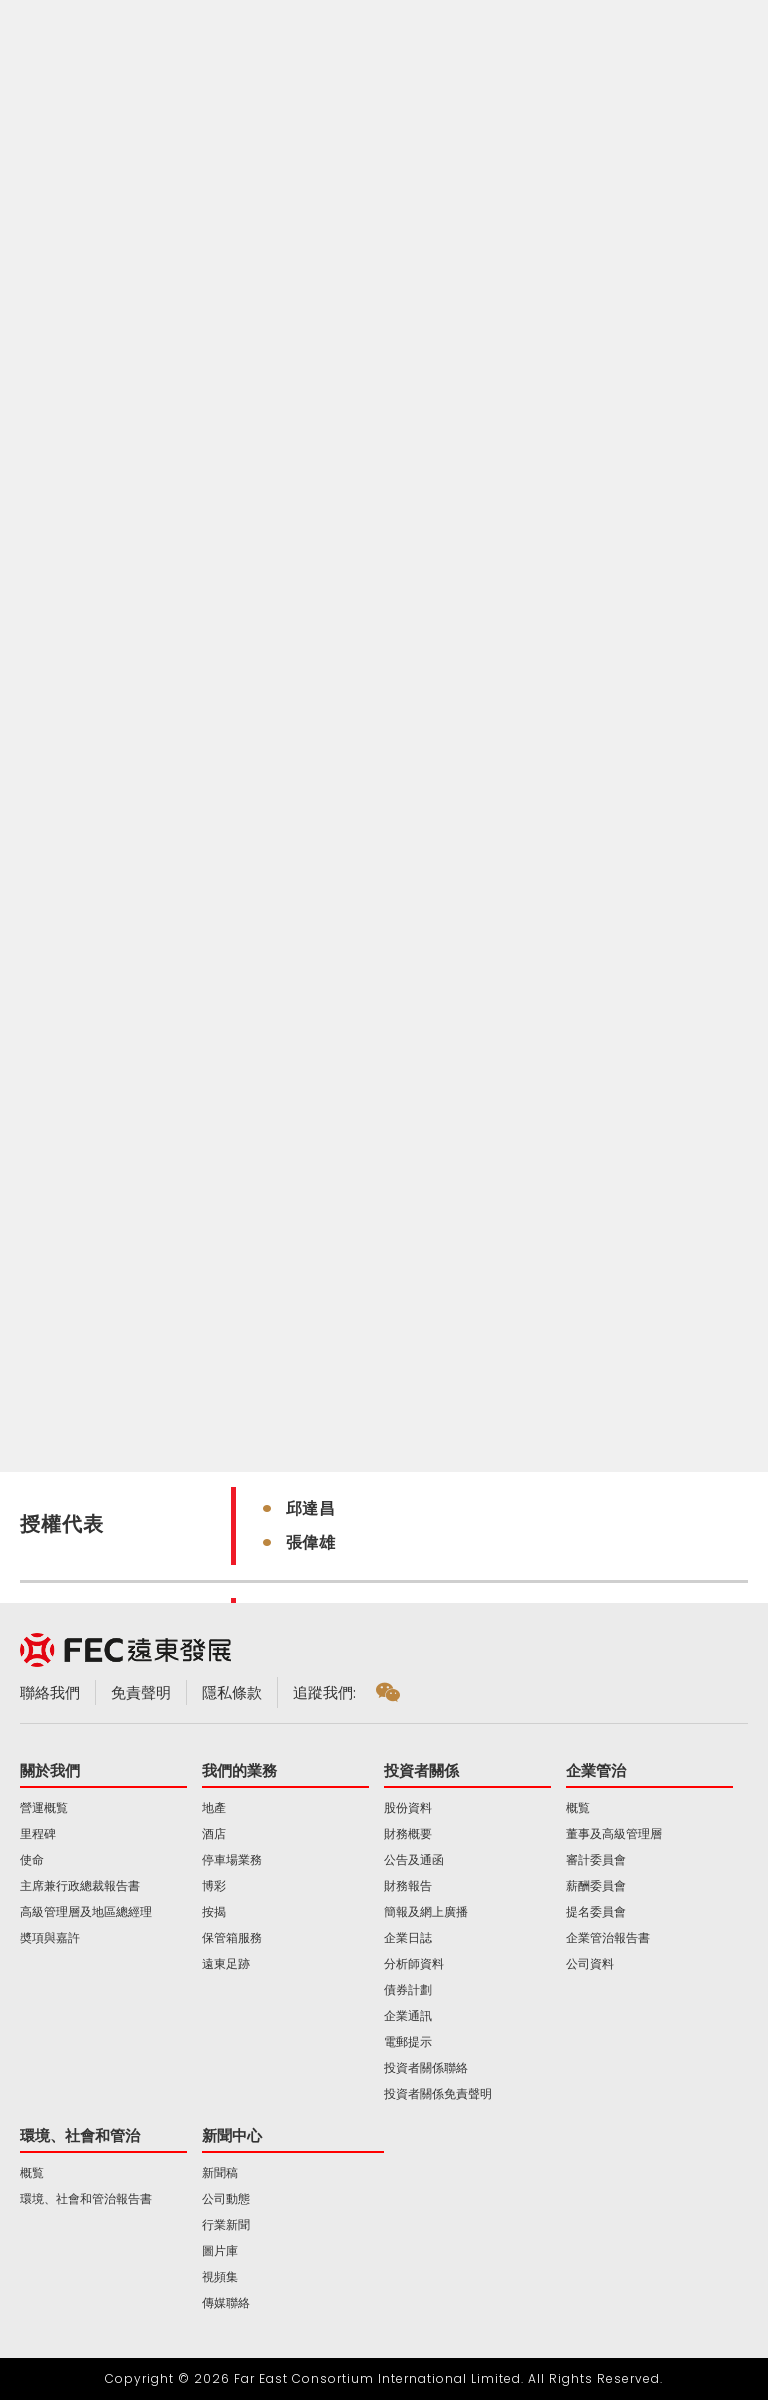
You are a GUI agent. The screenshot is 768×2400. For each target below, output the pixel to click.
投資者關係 (421, 1770)
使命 (32, 1860)
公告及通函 (414, 1860)
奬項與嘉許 (50, 1938)
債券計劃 (408, 1990)
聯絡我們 (50, 1692)
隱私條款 (232, 1692)
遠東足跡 (226, 1964)
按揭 (214, 1912)
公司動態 (226, 2199)
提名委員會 (596, 1912)
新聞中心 (232, 2135)
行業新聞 (226, 2225)
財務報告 (408, 1886)
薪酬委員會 (596, 1886)
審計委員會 (596, 1860)
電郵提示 (408, 2042)
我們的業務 (239, 1770)
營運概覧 (44, 1808)
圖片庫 (220, 2251)
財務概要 (408, 1834)
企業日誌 (408, 1938)
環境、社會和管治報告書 (86, 2199)
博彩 (214, 1886)
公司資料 (590, 1964)
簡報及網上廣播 (426, 1912)
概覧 (578, 1808)
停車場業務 (232, 1860)
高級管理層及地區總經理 (86, 1912)
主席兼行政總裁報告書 (80, 1886)
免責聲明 (141, 1692)
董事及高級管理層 (614, 1834)
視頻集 (220, 2277)
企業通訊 (408, 2016)
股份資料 (408, 1808)
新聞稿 (220, 2173)
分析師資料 (414, 1964)
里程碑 (38, 1834)
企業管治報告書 (608, 1938)
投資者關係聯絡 (426, 2068)
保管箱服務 (232, 1938)
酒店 (214, 1834)
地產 (214, 1808)
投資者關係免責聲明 (438, 2094)
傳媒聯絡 (226, 2303)
